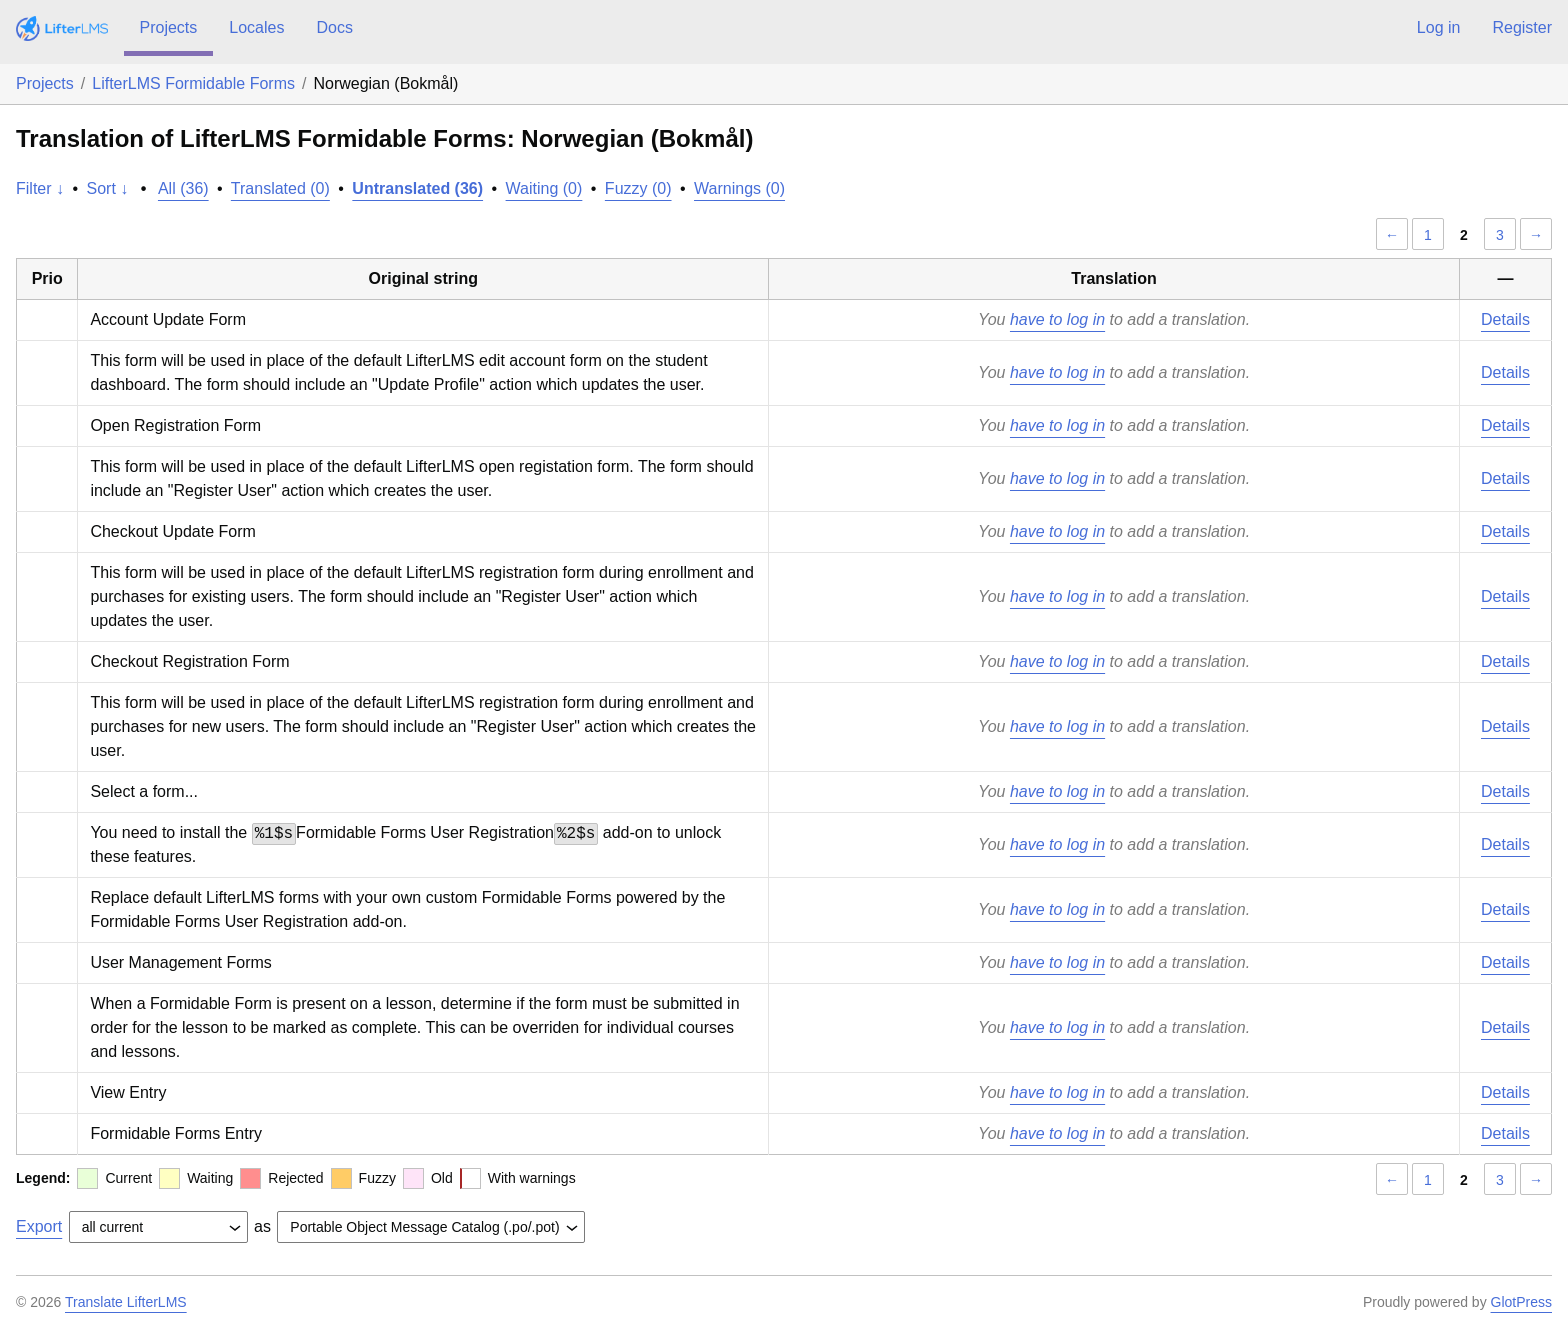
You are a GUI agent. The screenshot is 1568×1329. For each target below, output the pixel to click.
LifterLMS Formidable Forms (193, 83)
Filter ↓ (40, 188)
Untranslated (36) (417, 188)
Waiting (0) (544, 188)
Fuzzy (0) (638, 188)
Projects (169, 27)
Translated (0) (280, 188)
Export (39, 1226)
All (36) (183, 188)
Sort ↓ (108, 188)
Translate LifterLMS (126, 1302)
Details (1505, 319)
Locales (256, 27)
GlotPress (1521, 1302)
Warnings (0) (739, 188)
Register (1522, 27)
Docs (334, 27)
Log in (1439, 27)
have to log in (1057, 319)
